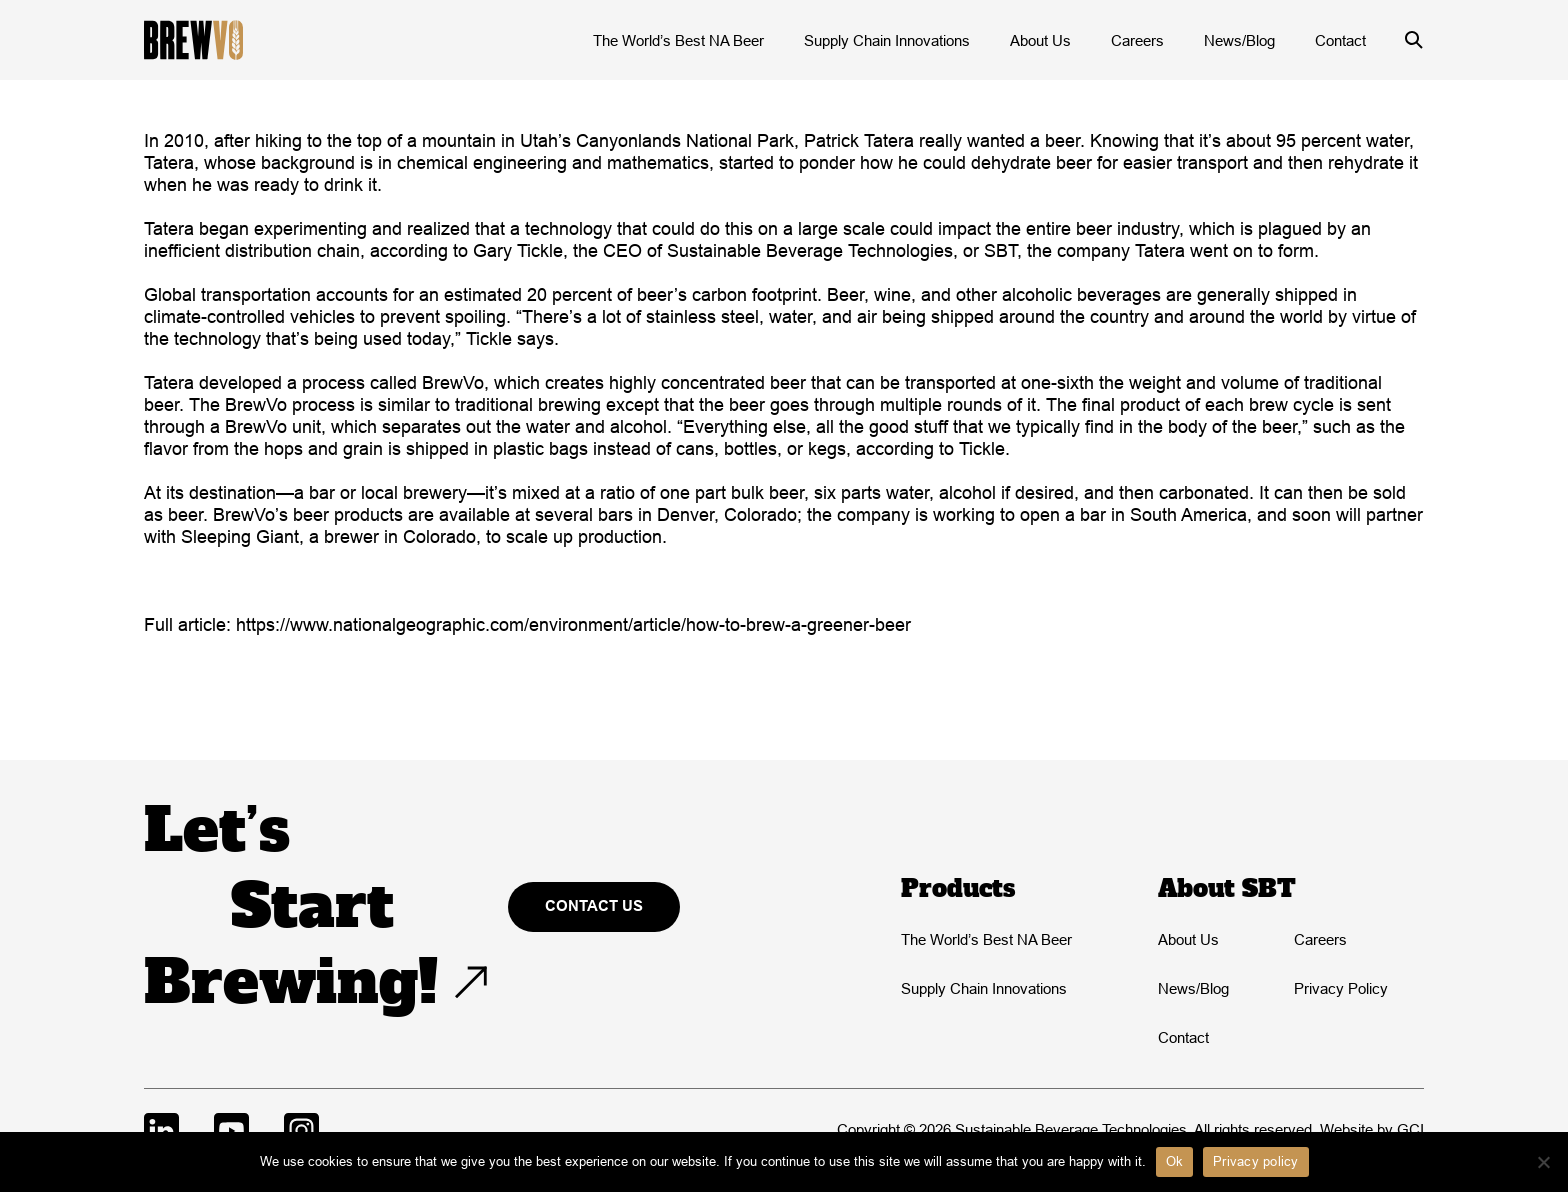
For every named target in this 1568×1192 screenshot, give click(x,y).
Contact (1340, 40)
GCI (1410, 1129)
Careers (1137, 40)
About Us (1040, 40)
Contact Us (594, 906)
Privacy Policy (1341, 988)
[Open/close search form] (1414, 40)
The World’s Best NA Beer (678, 40)
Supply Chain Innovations (887, 40)
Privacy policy (1256, 1161)
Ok (1175, 1161)
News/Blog (1239, 40)
